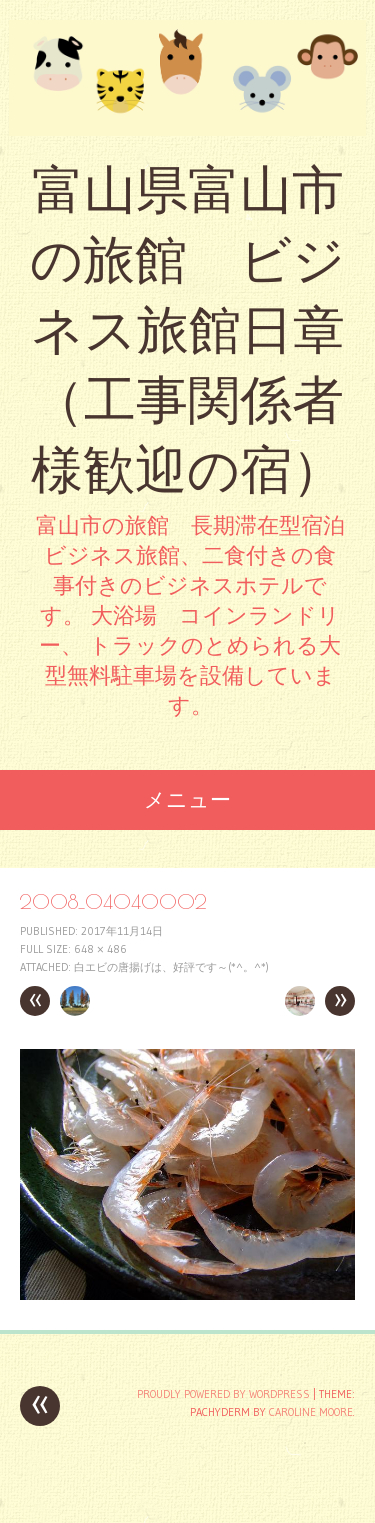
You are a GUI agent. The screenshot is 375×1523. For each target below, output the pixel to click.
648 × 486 (100, 949)
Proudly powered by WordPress (223, 1394)
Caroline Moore (311, 1412)
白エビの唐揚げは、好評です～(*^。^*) (171, 967)
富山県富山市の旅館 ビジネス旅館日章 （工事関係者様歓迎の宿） (187, 329)
